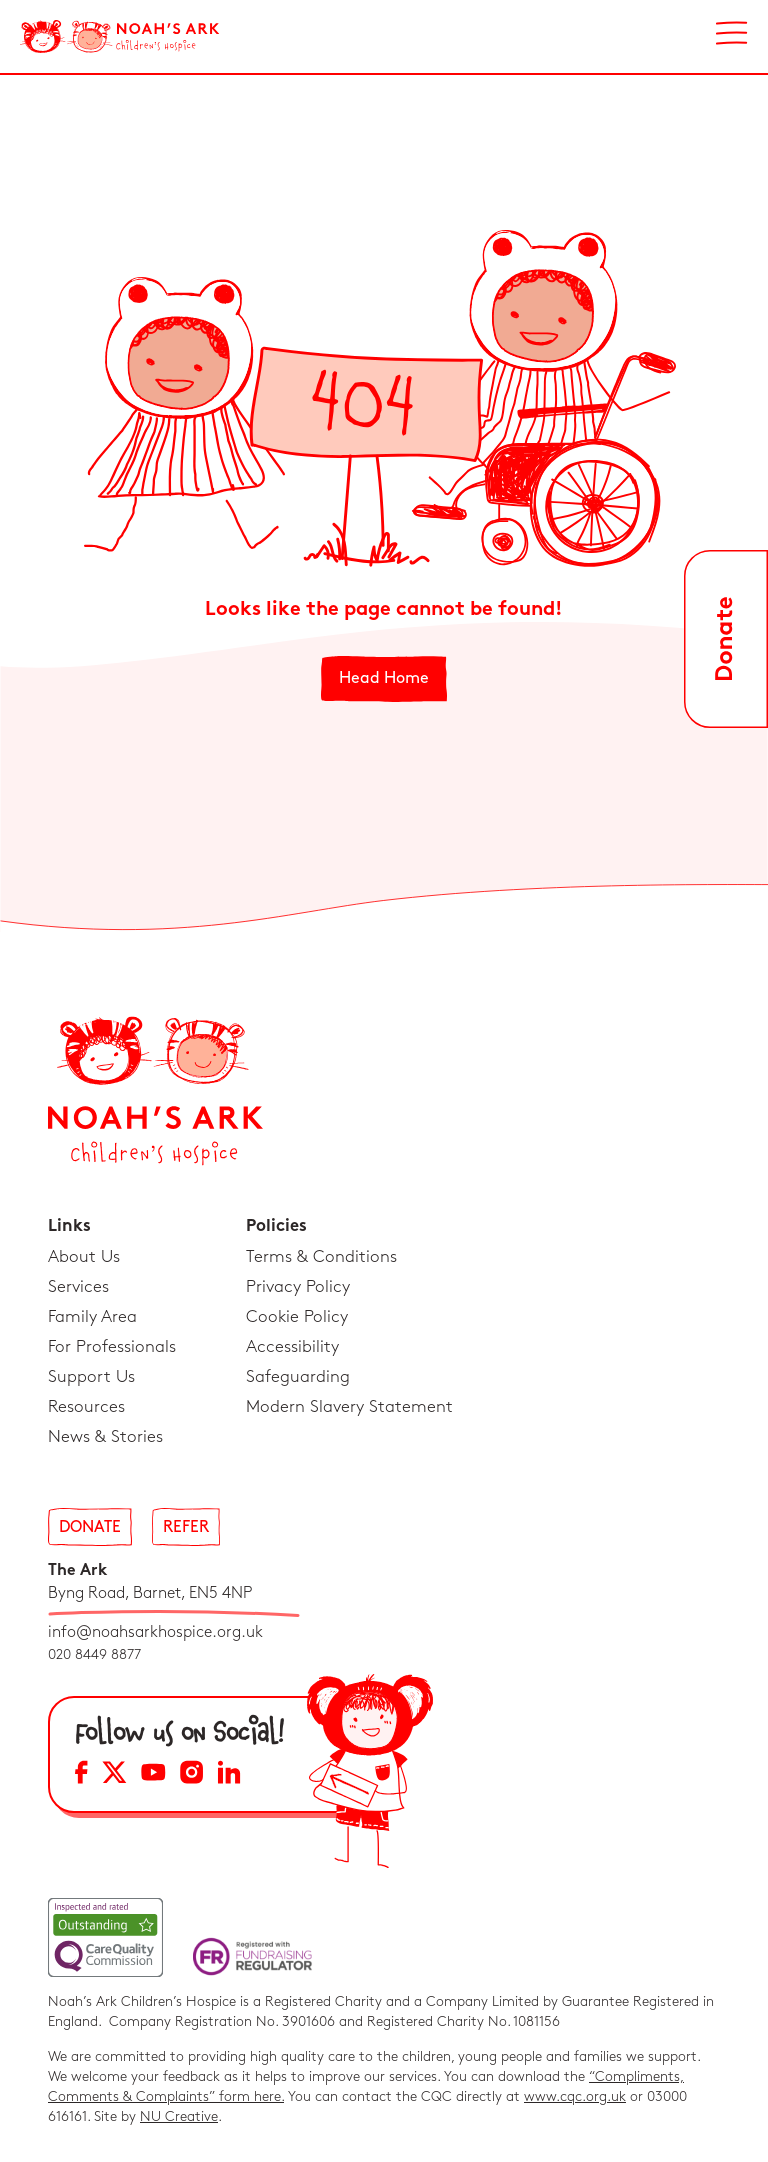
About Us (84, 1257)
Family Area (92, 1317)
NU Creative (179, 2116)
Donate (90, 1527)
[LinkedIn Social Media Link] (229, 1775)
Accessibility (292, 1347)
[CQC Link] (105, 1937)
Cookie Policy (297, 1317)
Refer (186, 1527)
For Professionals (112, 1347)
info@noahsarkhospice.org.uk (155, 1632)
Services (78, 1287)
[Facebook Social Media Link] (81, 1775)
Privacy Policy (298, 1287)
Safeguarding (298, 1377)
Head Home (384, 678)
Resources (86, 1407)
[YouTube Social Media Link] (153, 1775)
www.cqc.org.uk (575, 2096)
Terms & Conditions (321, 1257)
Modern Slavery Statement (349, 1407)
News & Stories (105, 1437)
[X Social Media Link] (114, 1775)
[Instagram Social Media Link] (191, 1775)
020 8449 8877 (94, 1654)
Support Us (91, 1377)
